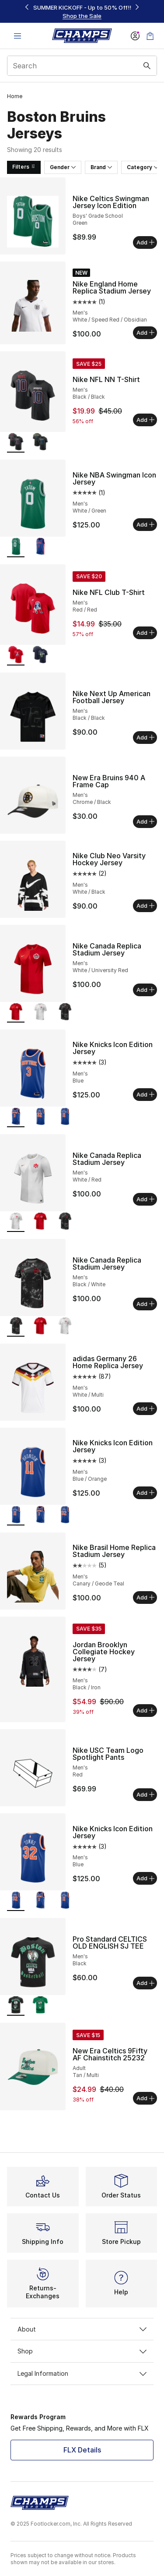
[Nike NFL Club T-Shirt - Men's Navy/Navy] (40, 655)
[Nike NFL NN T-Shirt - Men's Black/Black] (40, 443)
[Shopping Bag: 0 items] (150, 36)
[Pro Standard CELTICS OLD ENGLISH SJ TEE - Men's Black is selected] (15, 2006)
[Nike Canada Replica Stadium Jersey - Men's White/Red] (40, 1013)
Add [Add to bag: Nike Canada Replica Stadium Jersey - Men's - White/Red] (145, 1199)
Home (14, 96)
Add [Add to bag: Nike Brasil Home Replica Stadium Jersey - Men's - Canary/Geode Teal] (145, 1597)
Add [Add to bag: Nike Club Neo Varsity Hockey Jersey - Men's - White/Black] (145, 905)
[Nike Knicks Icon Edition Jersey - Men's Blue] (40, 1117)
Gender (63, 167)
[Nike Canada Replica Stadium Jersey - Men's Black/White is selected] (15, 1327)
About (82, 2329)
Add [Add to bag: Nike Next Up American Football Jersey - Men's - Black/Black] (145, 737)
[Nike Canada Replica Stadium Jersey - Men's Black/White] (64, 1013)
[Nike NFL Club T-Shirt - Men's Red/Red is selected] (15, 655)
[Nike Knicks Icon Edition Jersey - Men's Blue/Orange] (64, 1117)
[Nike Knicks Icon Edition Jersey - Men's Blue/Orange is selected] (15, 1515)
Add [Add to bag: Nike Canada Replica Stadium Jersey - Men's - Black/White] (145, 1303)
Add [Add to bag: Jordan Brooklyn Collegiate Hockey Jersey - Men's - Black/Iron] (145, 1710)
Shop (82, 2351)
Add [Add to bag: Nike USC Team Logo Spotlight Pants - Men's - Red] (145, 1794)
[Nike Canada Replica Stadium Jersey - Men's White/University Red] (40, 1222)
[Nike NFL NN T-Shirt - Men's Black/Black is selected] (15, 443)
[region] (82, 11)
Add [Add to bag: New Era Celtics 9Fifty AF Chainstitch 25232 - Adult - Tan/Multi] (145, 2098)
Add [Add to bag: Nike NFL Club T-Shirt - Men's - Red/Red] (145, 632)
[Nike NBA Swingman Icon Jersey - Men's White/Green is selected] (15, 547)
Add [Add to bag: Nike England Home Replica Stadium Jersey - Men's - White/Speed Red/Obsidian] (145, 332)
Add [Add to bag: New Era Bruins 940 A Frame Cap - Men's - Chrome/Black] (145, 821)
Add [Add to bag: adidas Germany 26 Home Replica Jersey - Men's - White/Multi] (145, 1408)
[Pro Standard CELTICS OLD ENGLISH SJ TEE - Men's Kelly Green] (40, 2006)
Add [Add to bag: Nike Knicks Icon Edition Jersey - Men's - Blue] (145, 1094)
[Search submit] (147, 65)
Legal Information (82, 2373)
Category (142, 167)
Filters (23, 166)
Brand (101, 167)
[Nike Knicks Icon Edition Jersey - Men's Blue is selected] (15, 1117)
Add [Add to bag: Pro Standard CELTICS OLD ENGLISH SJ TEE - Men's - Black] (145, 1982)
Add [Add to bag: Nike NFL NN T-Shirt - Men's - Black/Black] (145, 419)
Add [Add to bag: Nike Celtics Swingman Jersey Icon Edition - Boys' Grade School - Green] (145, 242)
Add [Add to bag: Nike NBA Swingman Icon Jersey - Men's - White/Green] (145, 524)
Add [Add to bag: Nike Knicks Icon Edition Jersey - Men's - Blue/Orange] (145, 1492)
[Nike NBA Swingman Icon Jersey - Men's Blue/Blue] (40, 547)
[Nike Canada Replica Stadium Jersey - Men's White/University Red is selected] (15, 1013)
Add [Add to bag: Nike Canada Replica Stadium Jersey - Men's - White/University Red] (145, 989)
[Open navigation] (17, 36)
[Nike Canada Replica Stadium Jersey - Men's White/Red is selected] (15, 1222)
